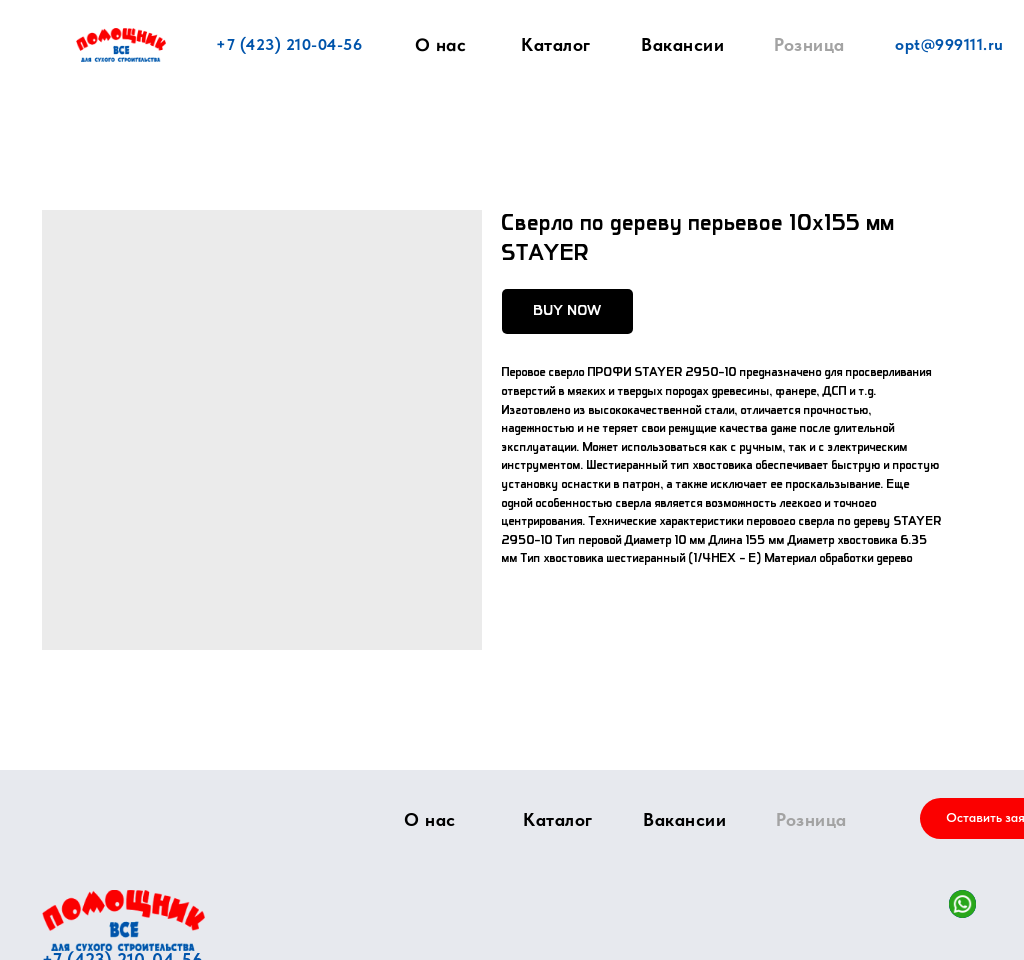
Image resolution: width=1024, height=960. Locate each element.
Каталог (556, 44)
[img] (123, 920)
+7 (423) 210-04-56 (289, 44)
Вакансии (682, 44)
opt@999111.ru (949, 44)
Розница (809, 44)
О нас (441, 45)
